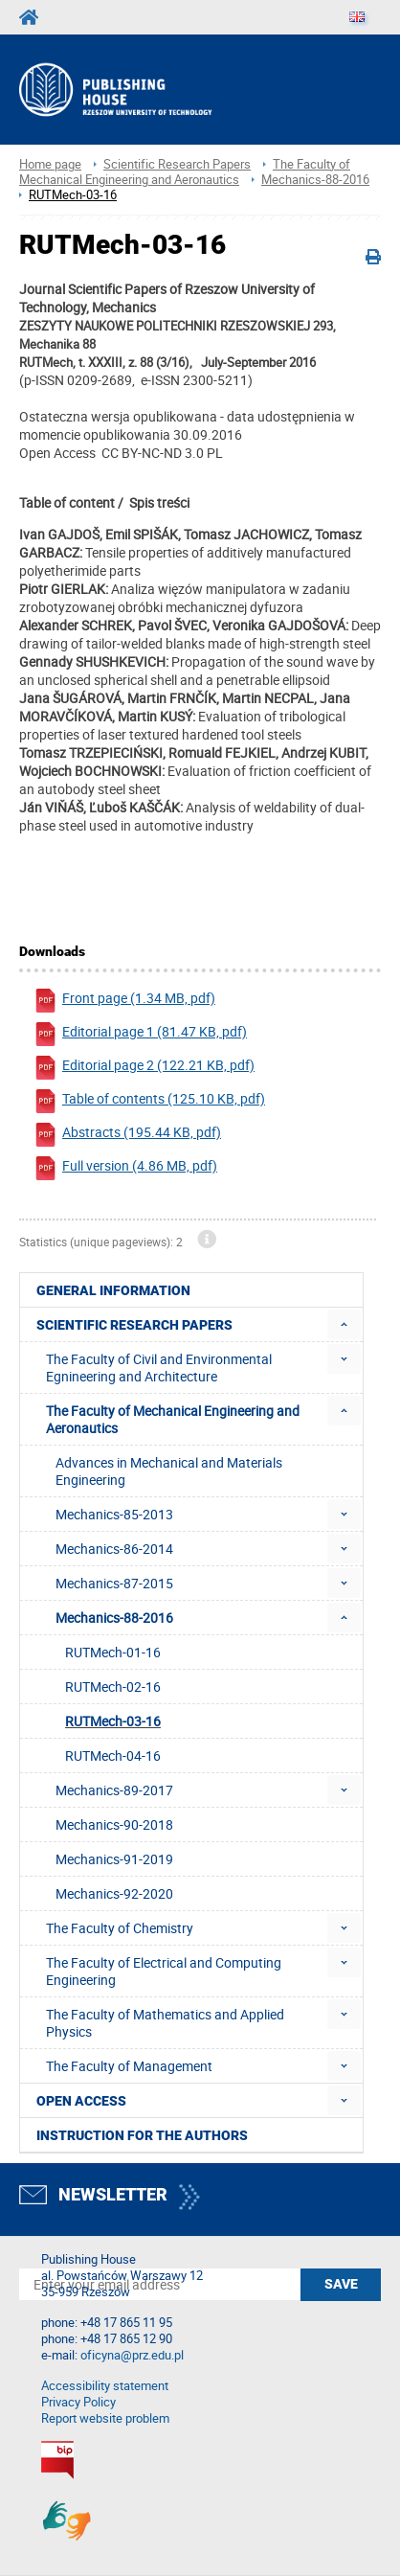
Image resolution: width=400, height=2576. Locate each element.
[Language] (357, 17)
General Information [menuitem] (113, 1290)
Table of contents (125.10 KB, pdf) (149, 1101)
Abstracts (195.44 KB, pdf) (127, 1135)
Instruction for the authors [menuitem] (142, 2135)
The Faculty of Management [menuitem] (129, 2066)
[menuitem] (344, 1324)
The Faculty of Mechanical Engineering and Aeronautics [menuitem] (173, 1419)
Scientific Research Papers (177, 164)
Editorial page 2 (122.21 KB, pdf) (144, 1068)
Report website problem (105, 2418)
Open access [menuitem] (81, 2101)
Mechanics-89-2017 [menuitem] (114, 1790)
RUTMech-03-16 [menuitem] (113, 1721)
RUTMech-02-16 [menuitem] (113, 1686)
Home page (50, 164)
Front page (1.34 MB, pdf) (124, 1001)
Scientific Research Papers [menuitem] (134, 1325)
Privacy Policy (78, 2402)
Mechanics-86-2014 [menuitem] (114, 1548)
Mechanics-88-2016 (315, 179)
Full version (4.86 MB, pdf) (125, 1168)
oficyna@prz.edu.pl (132, 2355)
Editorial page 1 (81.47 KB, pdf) (140, 1034)
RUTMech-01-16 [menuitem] (113, 1652)
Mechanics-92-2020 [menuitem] (114, 1893)
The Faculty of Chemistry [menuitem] (119, 1928)
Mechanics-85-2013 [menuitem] (114, 1514)
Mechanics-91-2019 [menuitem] (114, 1859)
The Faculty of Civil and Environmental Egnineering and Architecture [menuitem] (159, 1367)
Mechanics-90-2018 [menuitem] (114, 1824)
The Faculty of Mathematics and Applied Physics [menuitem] (165, 2022)
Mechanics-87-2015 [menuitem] (114, 1583)
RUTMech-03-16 (73, 195)
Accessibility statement (104, 2386)
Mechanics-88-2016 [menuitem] (114, 1617)
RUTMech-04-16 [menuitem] (113, 1755)
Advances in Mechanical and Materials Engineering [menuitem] (169, 1471)
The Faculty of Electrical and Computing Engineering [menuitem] (163, 1971)
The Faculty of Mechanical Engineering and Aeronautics (184, 172)
